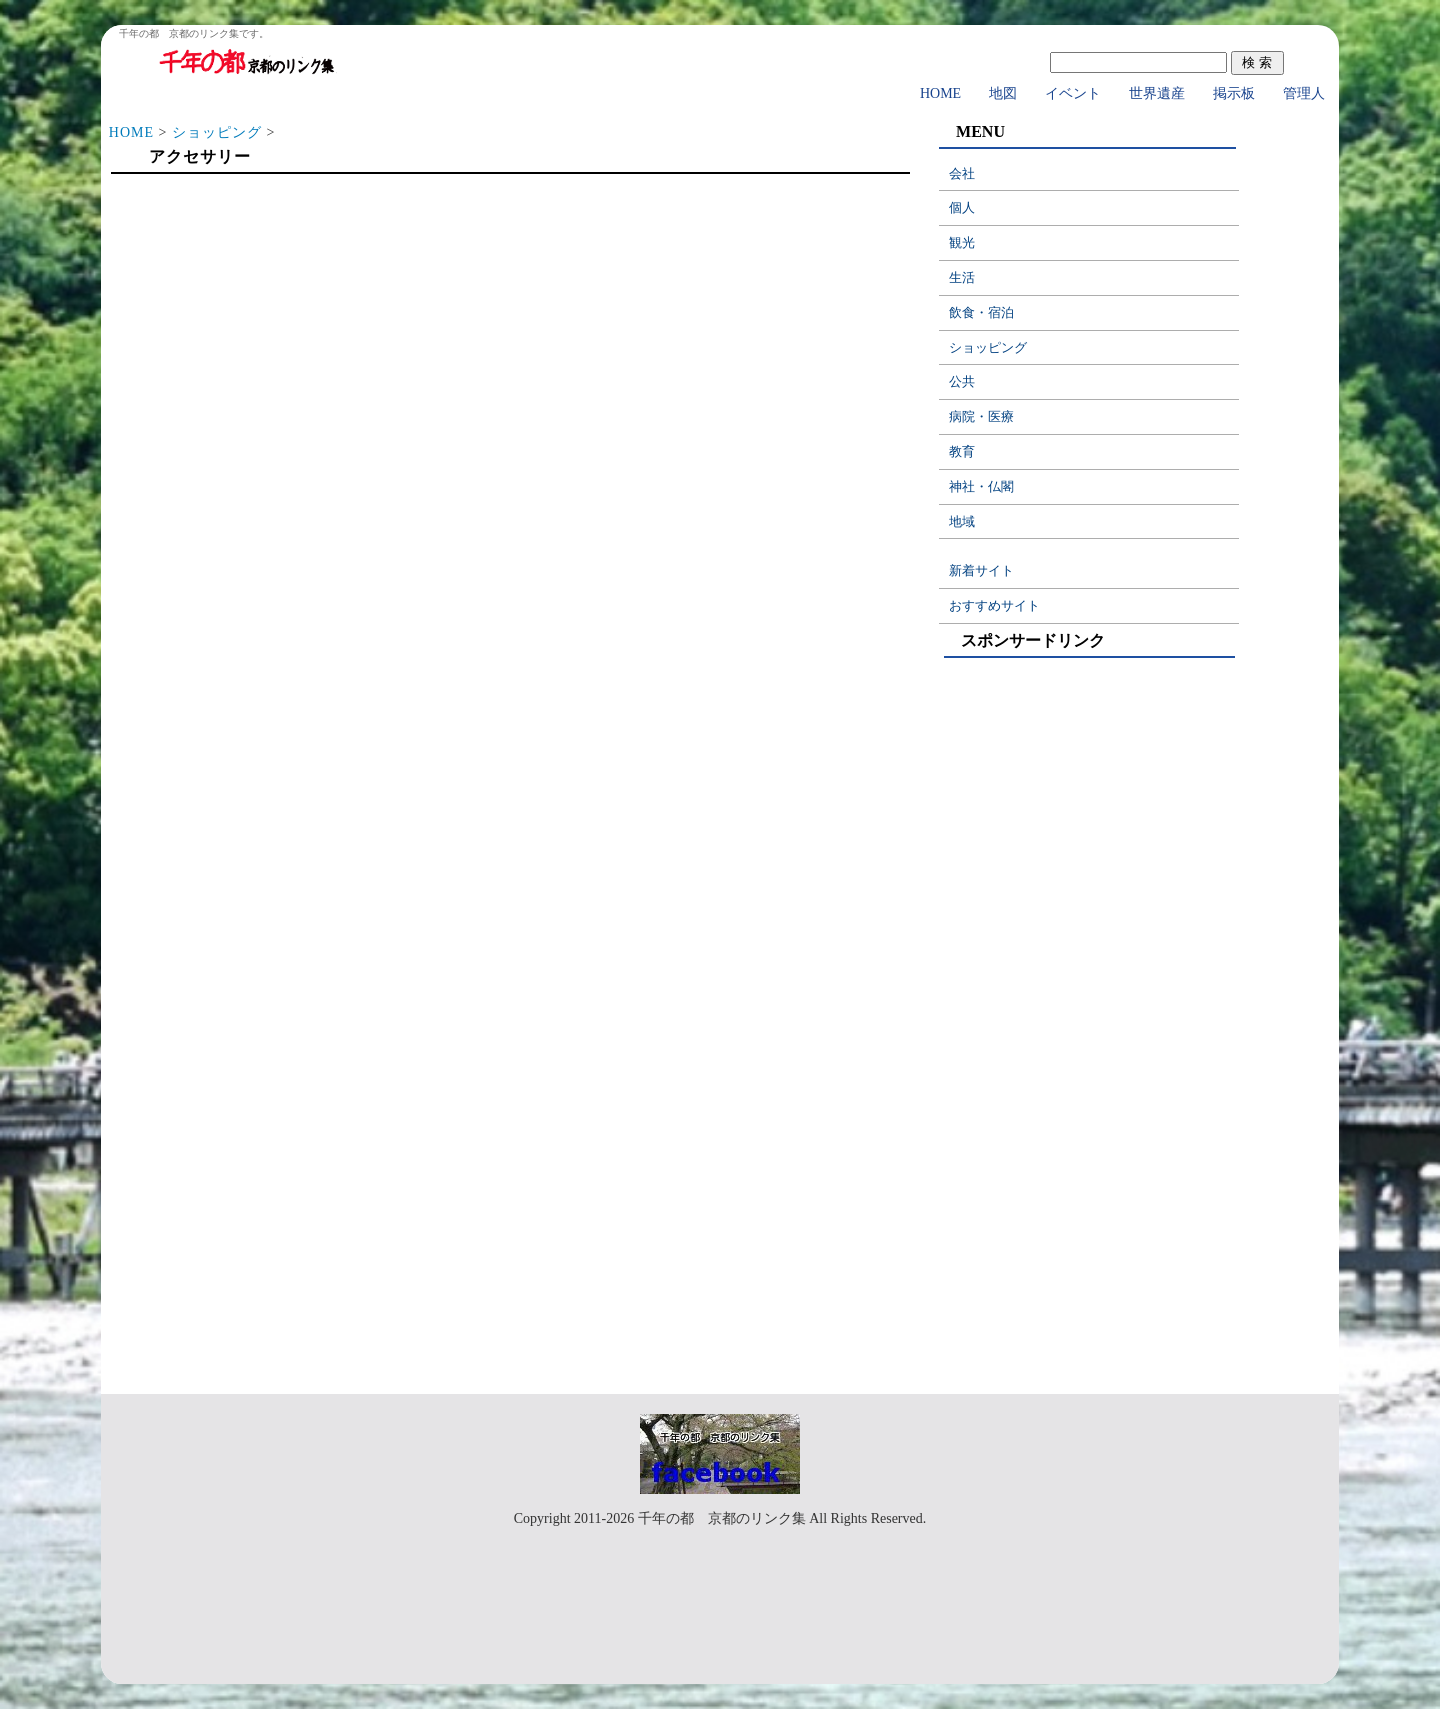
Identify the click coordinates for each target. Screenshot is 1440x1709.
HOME (940, 93)
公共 (962, 381)
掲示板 (1234, 93)
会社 (962, 173)
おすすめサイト (994, 605)
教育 (962, 451)
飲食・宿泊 (981, 312)
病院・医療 (981, 416)
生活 (962, 277)
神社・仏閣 (981, 486)
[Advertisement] (509, 342)
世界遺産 (1157, 93)
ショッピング (217, 132)
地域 (962, 521)
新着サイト (981, 570)
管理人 (1304, 93)
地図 (1003, 93)
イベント (1073, 93)
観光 (962, 242)
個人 (962, 207)
